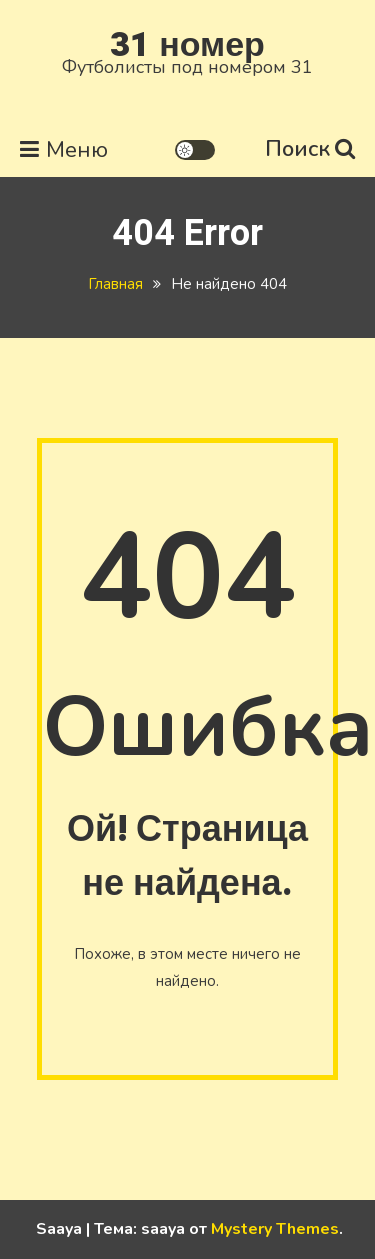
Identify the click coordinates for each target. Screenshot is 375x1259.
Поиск (310, 149)
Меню (64, 150)
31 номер (187, 45)
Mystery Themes (275, 1229)
